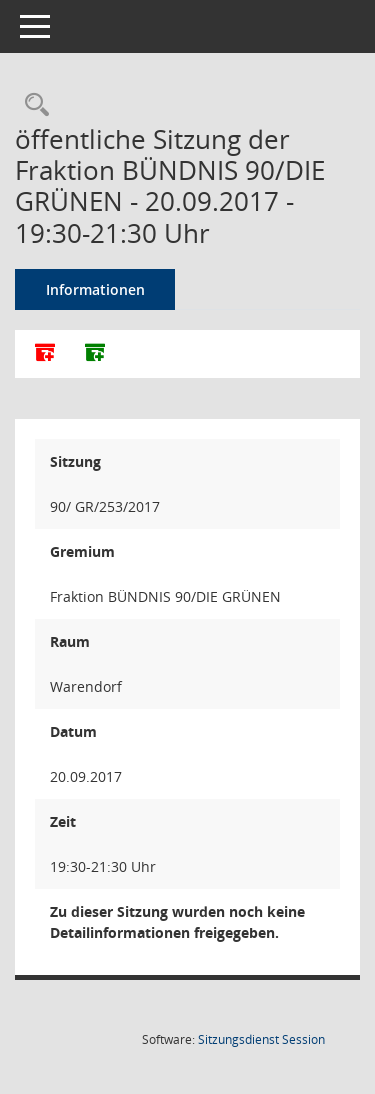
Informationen (95, 289)
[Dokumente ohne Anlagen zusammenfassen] (95, 354)
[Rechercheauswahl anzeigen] (32, 105)
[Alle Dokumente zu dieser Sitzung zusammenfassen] (45, 354)
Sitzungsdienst (261, 1039)
